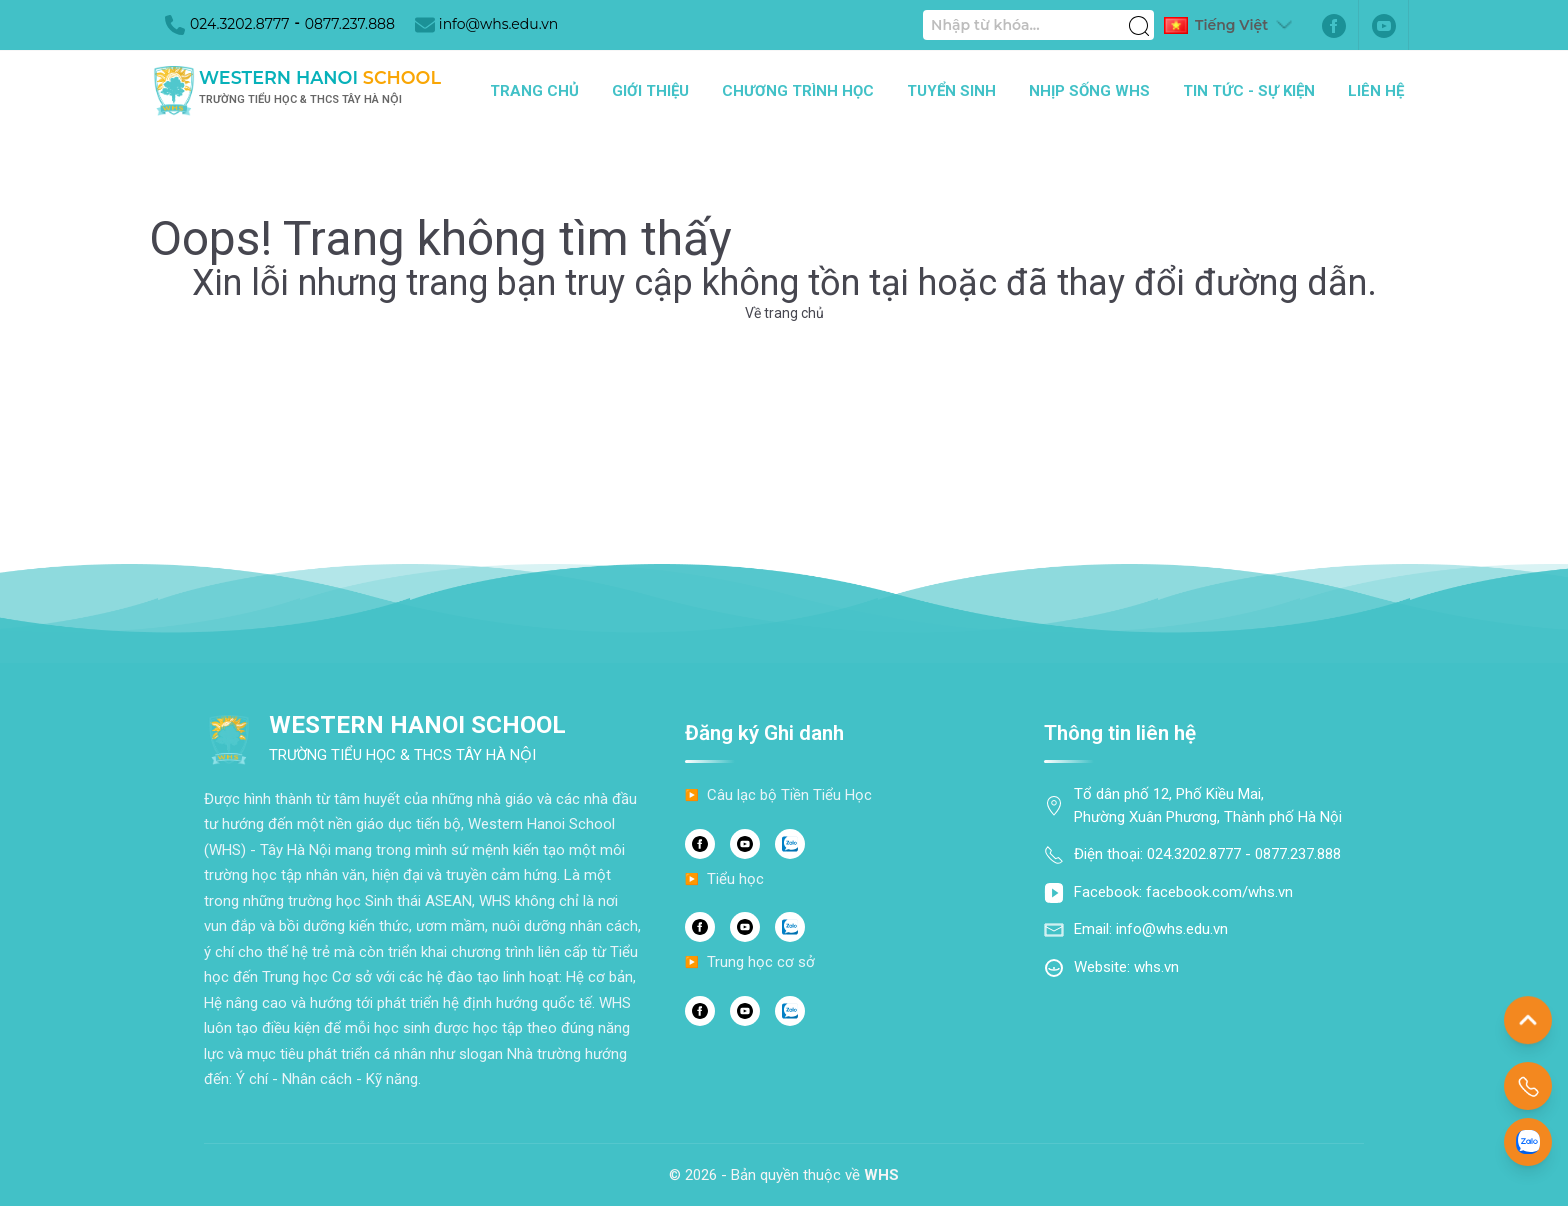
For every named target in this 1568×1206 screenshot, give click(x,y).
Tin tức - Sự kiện (1249, 91)
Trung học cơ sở (761, 962)
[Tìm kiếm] (1139, 15)
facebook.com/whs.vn (1219, 892)
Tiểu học (735, 879)
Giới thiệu (650, 91)
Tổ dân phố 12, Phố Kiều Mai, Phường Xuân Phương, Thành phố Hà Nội (1208, 805)
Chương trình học (798, 91)
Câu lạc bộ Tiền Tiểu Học (789, 795)
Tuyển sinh (951, 91)
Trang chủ (534, 91)
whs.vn (1156, 967)
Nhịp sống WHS (1089, 91)
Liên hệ (1376, 91)
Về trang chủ (784, 313)
